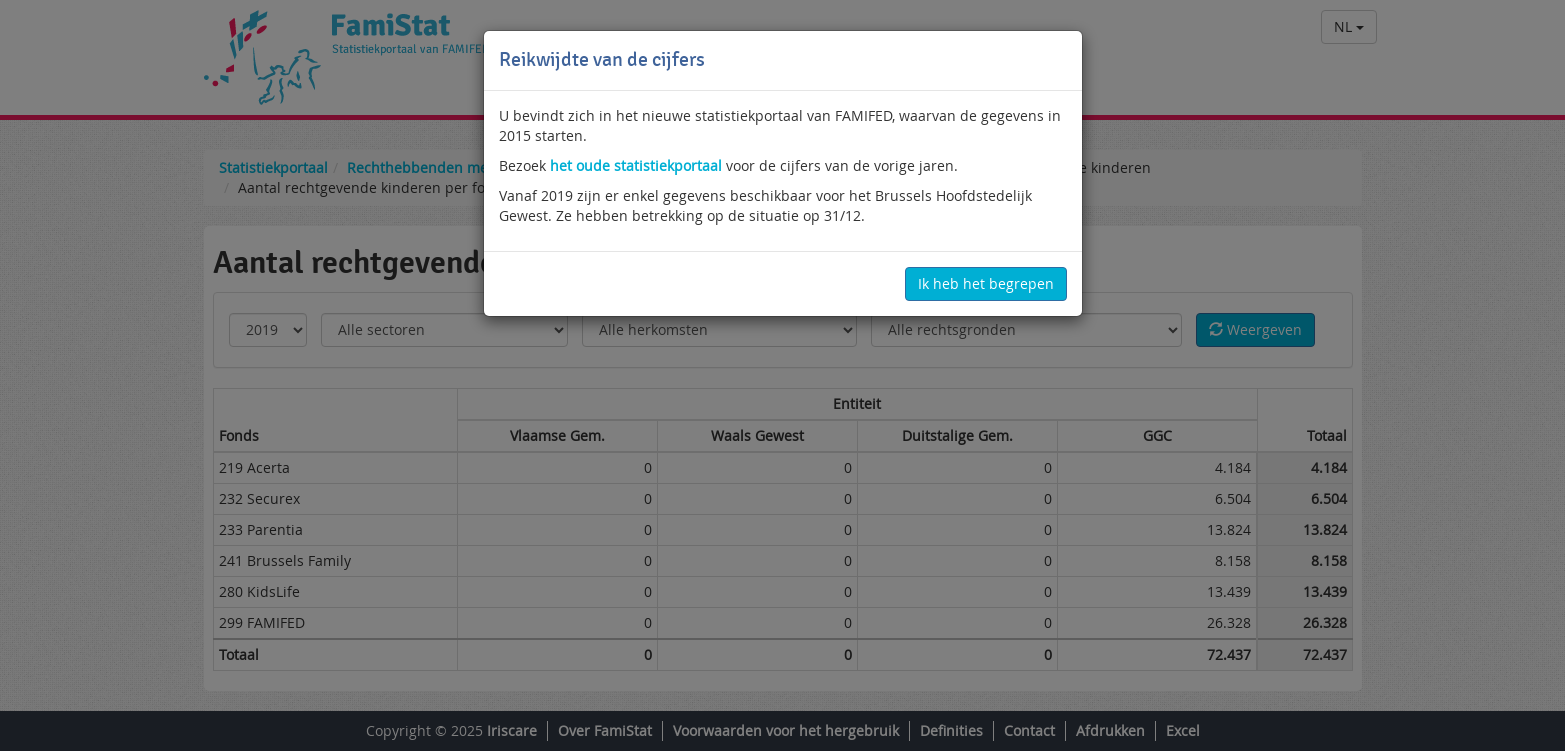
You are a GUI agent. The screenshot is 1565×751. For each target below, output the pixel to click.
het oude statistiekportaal (636, 165)
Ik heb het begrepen (986, 283)
